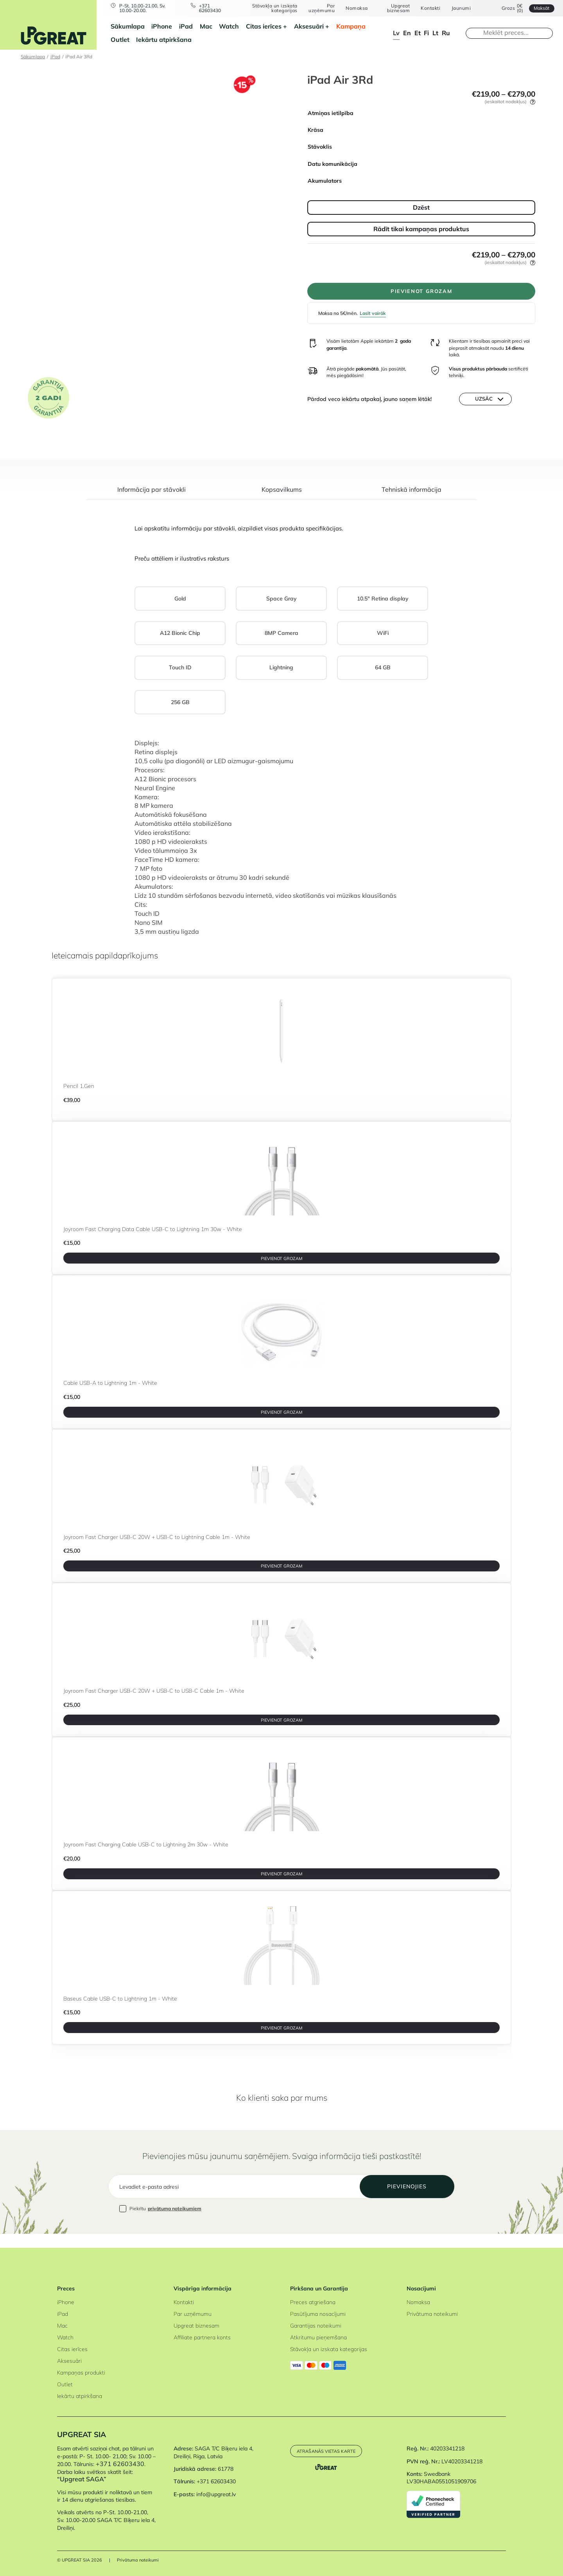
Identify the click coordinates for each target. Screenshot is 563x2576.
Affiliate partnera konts (202, 2337)
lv (396, 33)
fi (426, 33)
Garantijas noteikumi (315, 2325)
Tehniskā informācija (411, 495)
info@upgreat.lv (216, 2494)
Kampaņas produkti (81, 2372)
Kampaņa (351, 26)
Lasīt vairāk (373, 316)
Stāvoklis (320, 146)
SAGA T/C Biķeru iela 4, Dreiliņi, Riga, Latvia (213, 2452)
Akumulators (325, 180)
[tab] (151, 498)
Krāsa (315, 129)
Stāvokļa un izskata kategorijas (273, 8)
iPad (186, 26)
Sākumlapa (128, 26)
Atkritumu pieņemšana (318, 2337)
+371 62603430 (211, 8)
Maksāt (540, 8)
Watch (229, 26)
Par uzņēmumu (321, 8)
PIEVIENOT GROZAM (421, 292)
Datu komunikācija (332, 163)
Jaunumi (459, 8)
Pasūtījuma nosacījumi (318, 2313)
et (417, 33)
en (407, 33)
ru (446, 33)
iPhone (161, 26)
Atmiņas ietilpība (330, 113)
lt (435, 33)
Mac (206, 26)
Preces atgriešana (312, 2302)
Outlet (120, 39)
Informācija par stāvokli (151, 495)
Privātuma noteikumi (432, 2313)
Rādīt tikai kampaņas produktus (421, 229)
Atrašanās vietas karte (328, 2451)
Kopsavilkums (282, 495)
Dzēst (421, 207)
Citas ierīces (264, 26)
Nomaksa (356, 8)
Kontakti (429, 8)
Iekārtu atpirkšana (164, 39)
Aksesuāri (309, 26)
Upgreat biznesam (396, 8)
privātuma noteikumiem (174, 2222)
